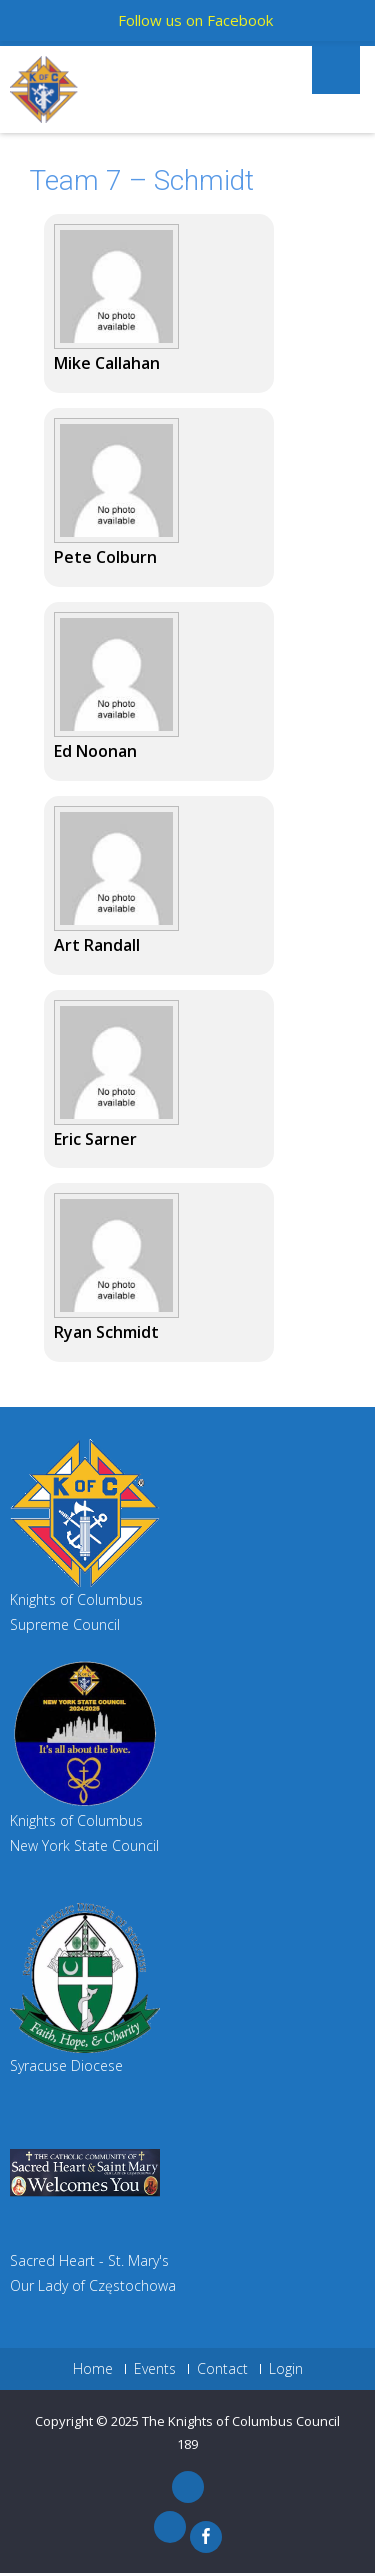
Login (286, 2369)
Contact (222, 2369)
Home (93, 2369)
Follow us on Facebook (195, 20)
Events (155, 2369)
